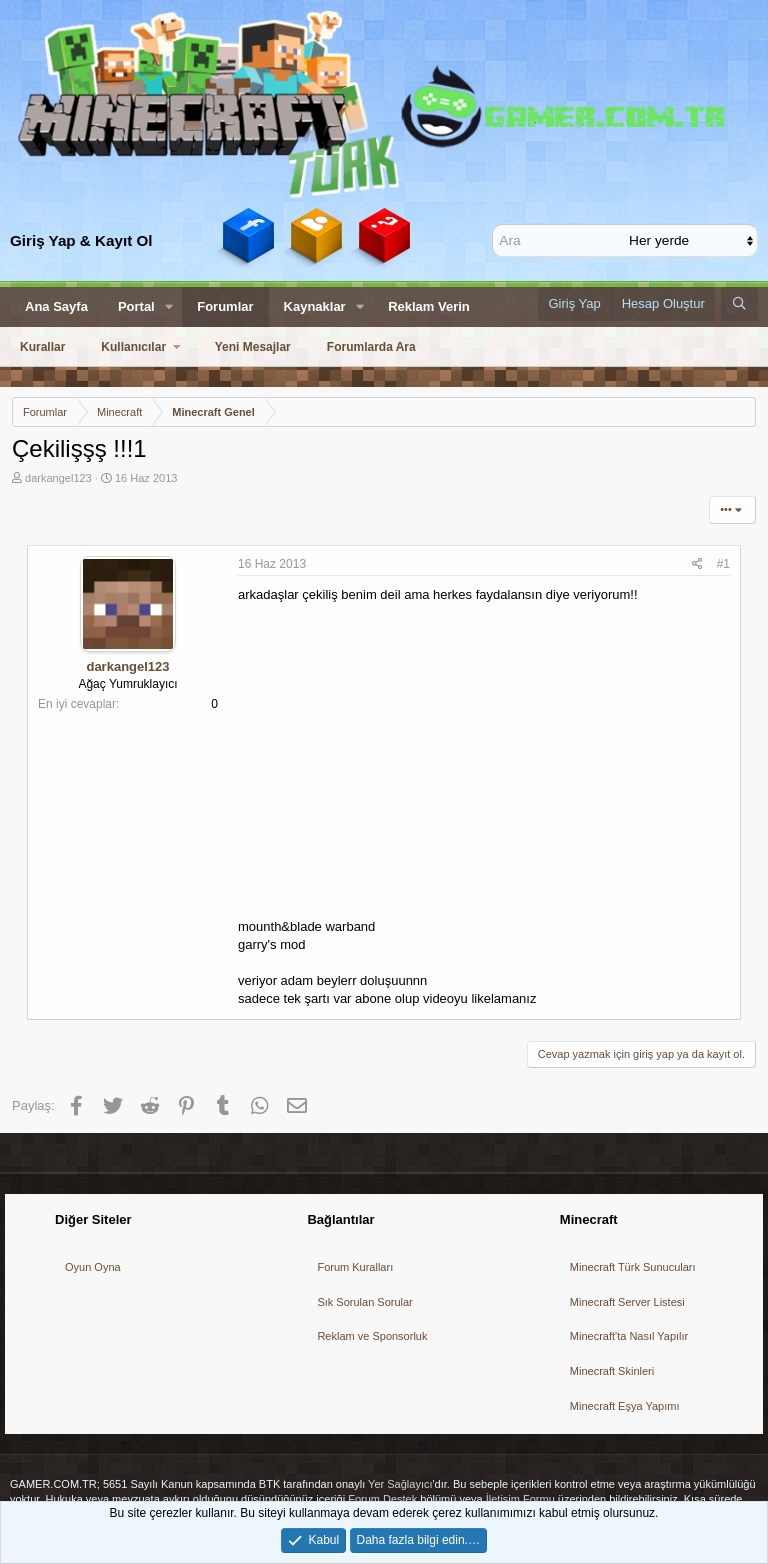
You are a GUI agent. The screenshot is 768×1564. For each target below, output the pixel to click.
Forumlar (225, 306)
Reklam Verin (429, 306)
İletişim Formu (520, 1499)
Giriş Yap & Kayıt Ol (81, 240)
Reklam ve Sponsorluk (372, 1336)
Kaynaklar (315, 306)
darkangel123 (58, 478)
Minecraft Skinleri (612, 1371)
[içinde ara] (692, 240)
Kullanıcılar (133, 347)
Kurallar (42, 347)
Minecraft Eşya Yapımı (625, 1406)
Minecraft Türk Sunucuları (633, 1267)
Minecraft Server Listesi (627, 1302)
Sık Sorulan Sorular (364, 1302)
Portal (136, 306)
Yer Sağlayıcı (400, 1484)
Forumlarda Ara (371, 347)
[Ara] (563, 240)
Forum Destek (382, 1499)
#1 (723, 564)
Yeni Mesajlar (253, 347)
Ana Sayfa (56, 306)
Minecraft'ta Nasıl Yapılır (629, 1336)
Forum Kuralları (355, 1267)
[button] (170, 307)
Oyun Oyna (93, 1267)
